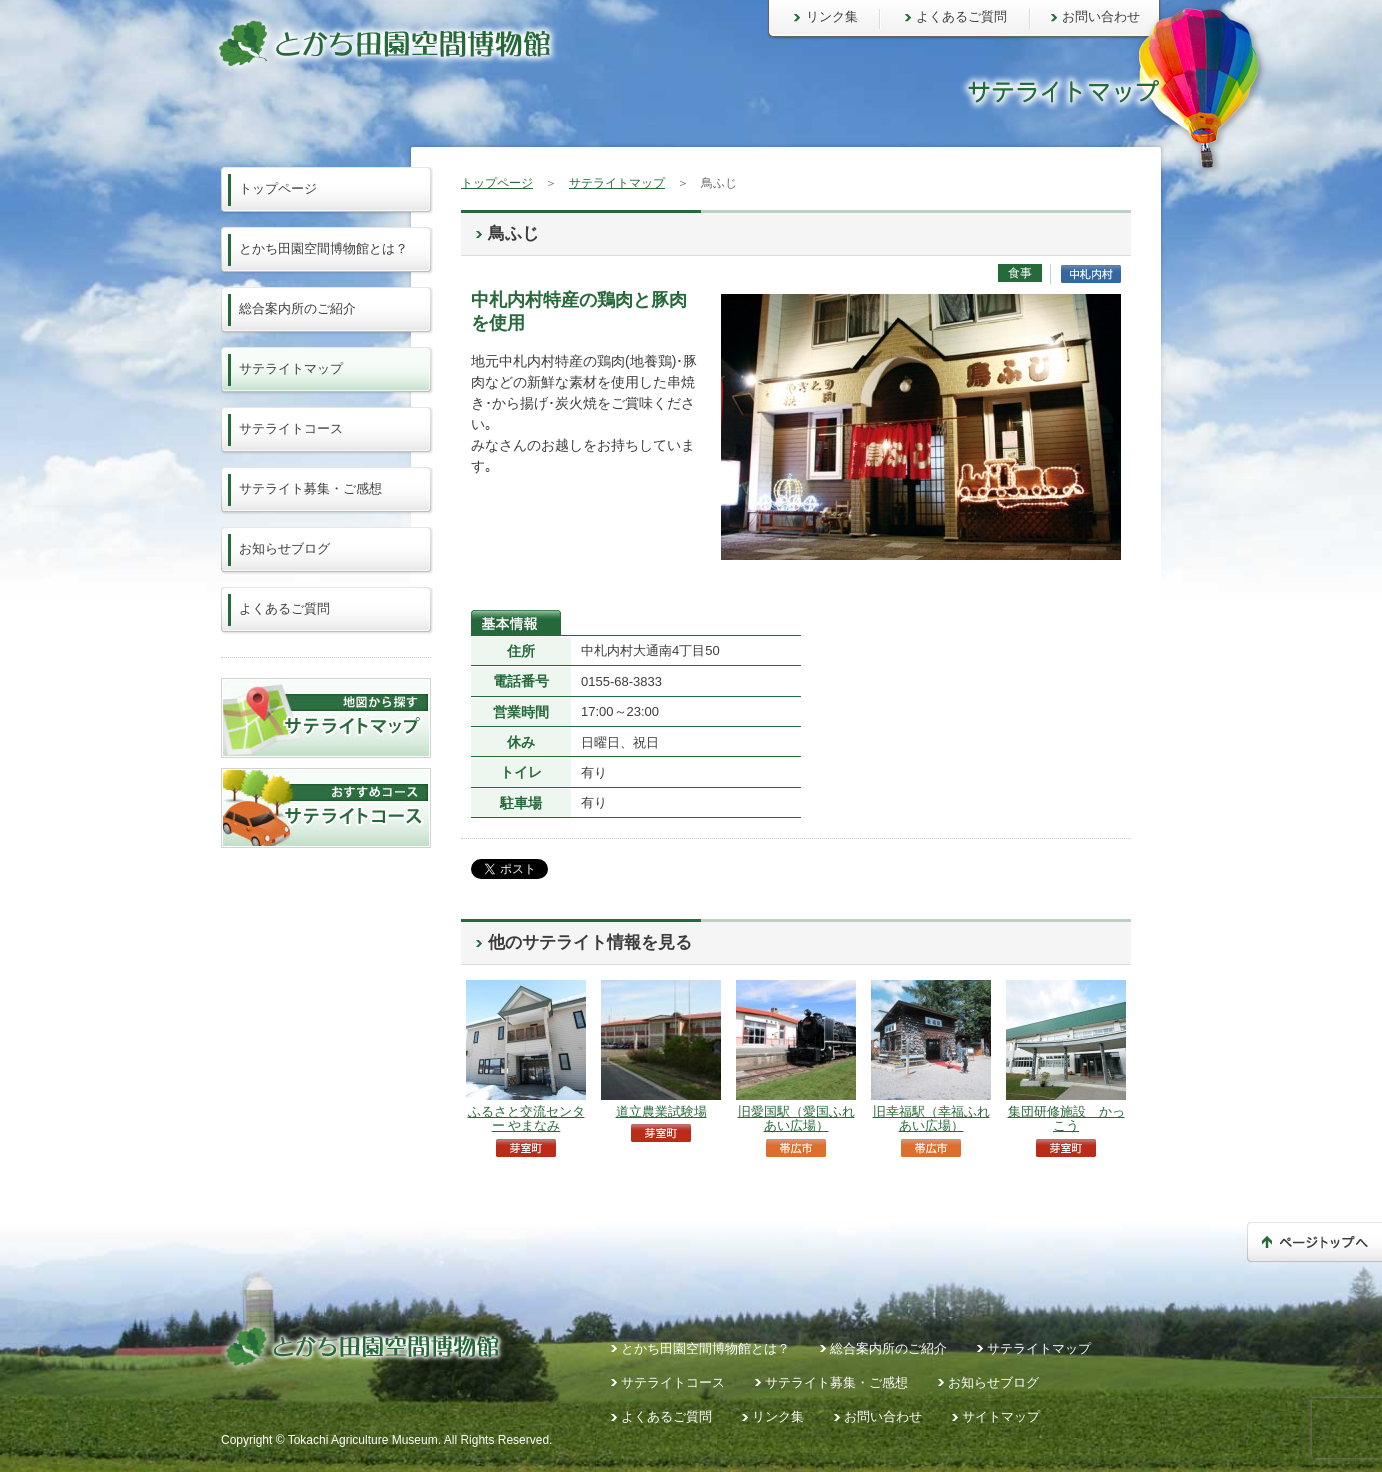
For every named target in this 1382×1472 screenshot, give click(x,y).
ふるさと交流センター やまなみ (526, 1118)
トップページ (497, 183)
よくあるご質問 (961, 16)
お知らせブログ (284, 548)
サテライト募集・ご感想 (310, 488)
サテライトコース (291, 428)
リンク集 (832, 16)
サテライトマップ (617, 183)
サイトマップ (1001, 1416)
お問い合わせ (1101, 16)
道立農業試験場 (661, 1111)
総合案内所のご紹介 (297, 308)
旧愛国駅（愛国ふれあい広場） (796, 1118)
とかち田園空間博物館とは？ (323, 248)
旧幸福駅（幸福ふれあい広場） (931, 1118)
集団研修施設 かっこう (1066, 1118)
